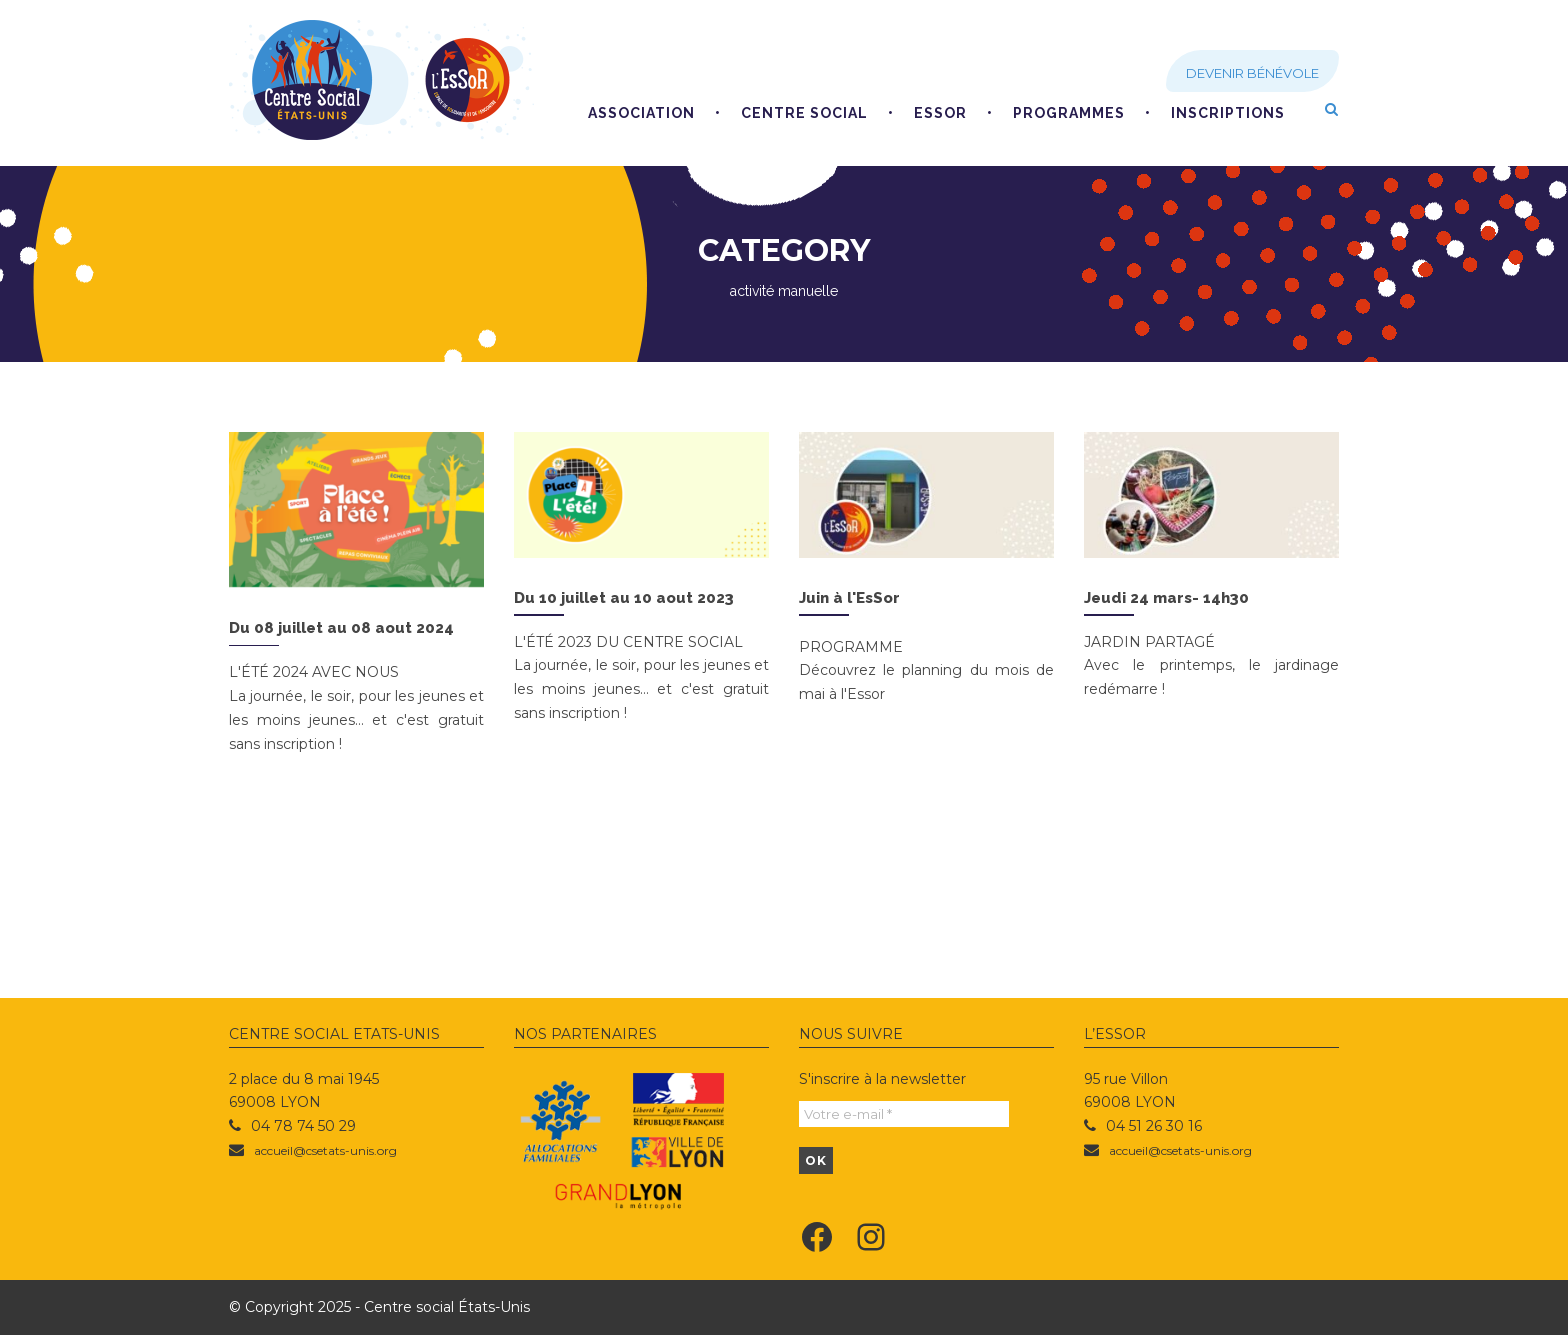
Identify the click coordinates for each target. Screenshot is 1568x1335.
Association (641, 113)
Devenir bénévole (1252, 73)
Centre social (804, 113)
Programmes (1069, 113)
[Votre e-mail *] (904, 1114)
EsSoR (940, 113)
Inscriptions (1228, 113)
